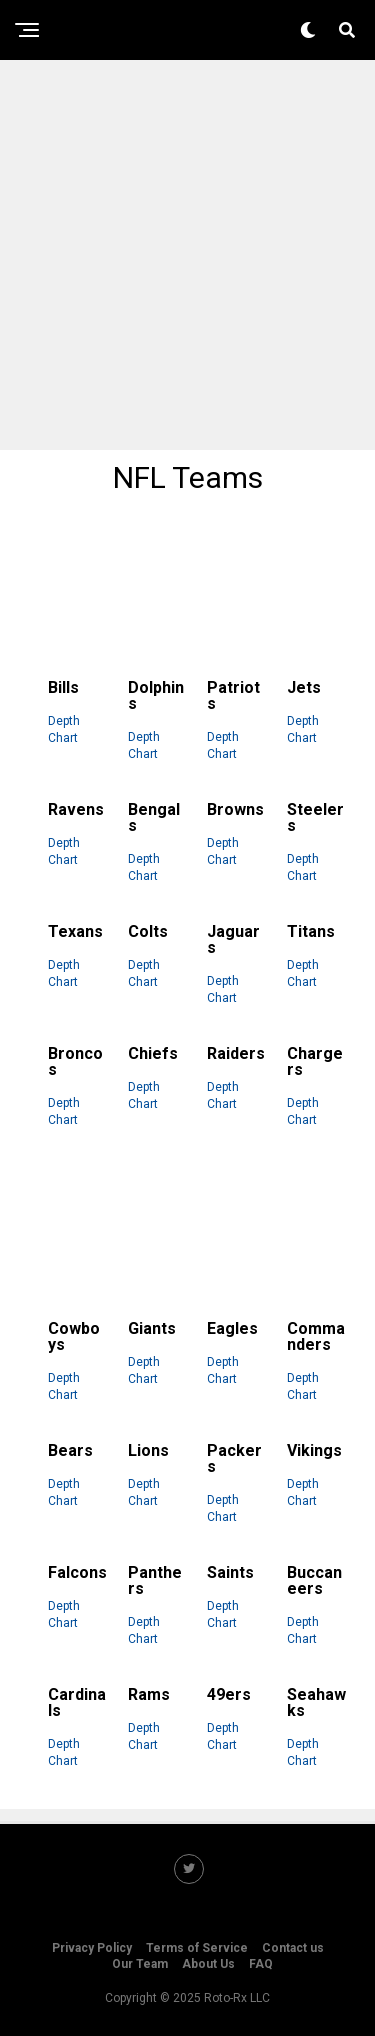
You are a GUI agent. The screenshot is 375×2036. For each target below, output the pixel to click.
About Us (208, 1964)
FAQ (261, 1964)
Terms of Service (197, 1948)
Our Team (140, 1964)
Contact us (293, 1948)
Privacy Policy (92, 1948)
